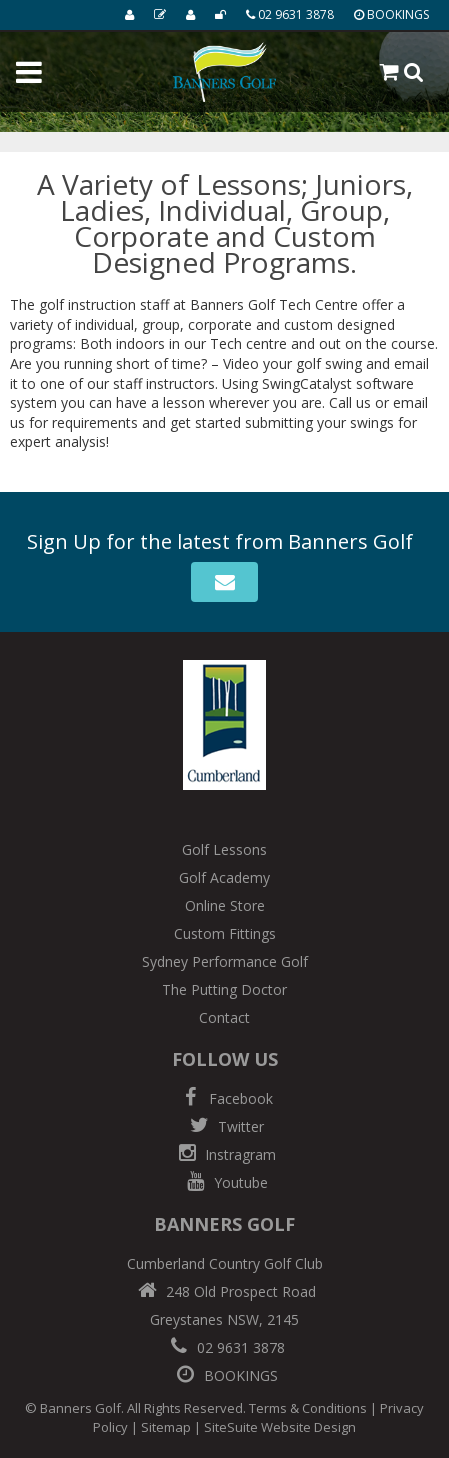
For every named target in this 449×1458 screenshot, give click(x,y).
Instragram (224, 1154)
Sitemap (166, 1427)
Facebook (225, 1098)
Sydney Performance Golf (225, 961)
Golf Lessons (224, 849)
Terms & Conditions (308, 1408)
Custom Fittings (225, 933)
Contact (224, 1017)
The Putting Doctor (224, 989)
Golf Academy (224, 877)
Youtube (225, 1182)
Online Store (225, 905)
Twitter (225, 1126)
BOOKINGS (225, 1375)
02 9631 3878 (225, 1347)
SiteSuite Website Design (280, 1427)
